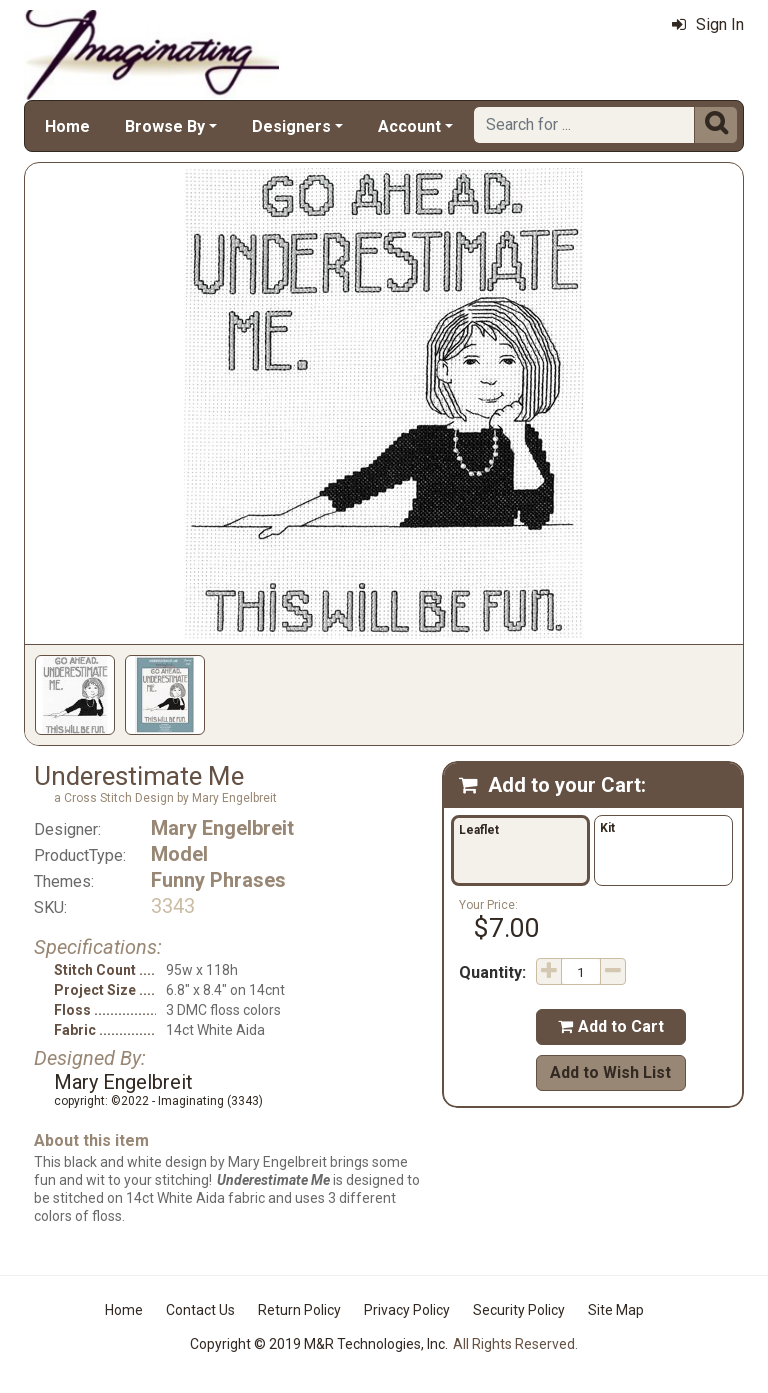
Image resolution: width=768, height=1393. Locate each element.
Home (67, 126)
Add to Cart (611, 1026)
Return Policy (299, 1310)
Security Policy (519, 1310)
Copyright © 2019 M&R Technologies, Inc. (319, 1344)
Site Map (616, 1310)
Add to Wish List (610, 1072)
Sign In (708, 24)
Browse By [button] (165, 126)
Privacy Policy (407, 1310)
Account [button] (409, 126)
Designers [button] (291, 126)
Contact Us (200, 1310)
